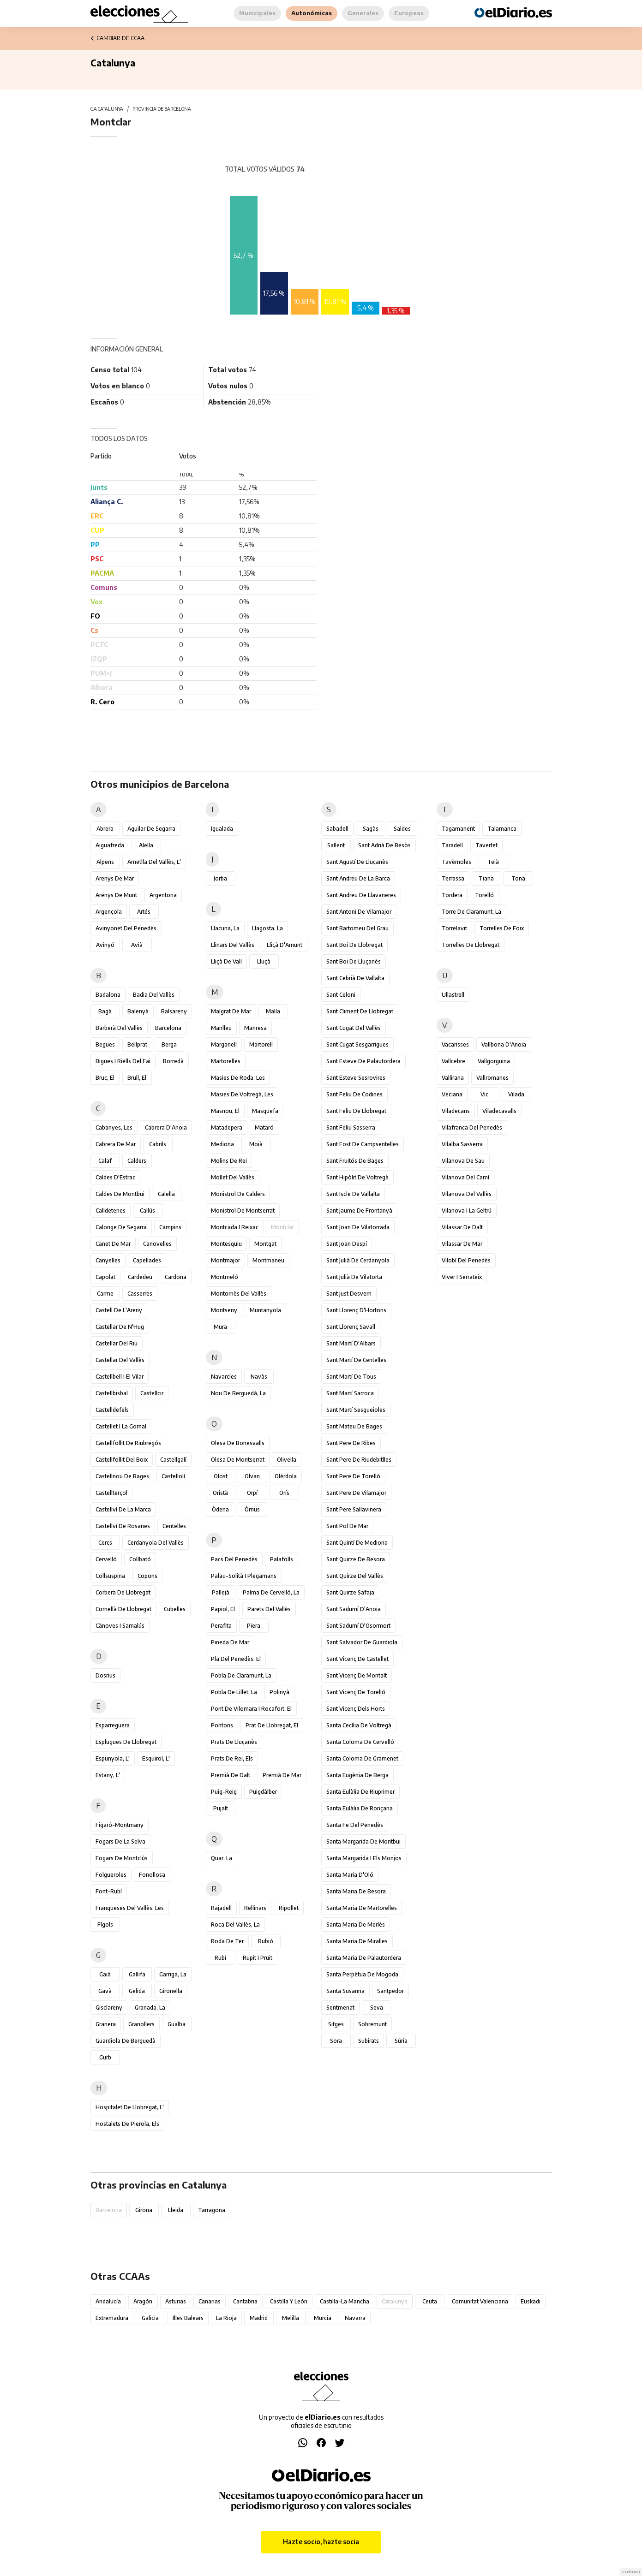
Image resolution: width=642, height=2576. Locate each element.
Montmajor (225, 1260)
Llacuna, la (225, 928)
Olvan (252, 1476)
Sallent (336, 845)
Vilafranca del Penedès (472, 1127)
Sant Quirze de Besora (355, 1559)
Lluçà (263, 961)
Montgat (265, 1243)
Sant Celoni (340, 994)
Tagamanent (458, 828)
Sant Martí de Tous (351, 1376)
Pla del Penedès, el (236, 1658)
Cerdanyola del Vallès (155, 1542)
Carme (105, 1293)
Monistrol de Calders (238, 1193)
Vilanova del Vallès (467, 1193)
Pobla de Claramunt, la (241, 1675)
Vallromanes (492, 1077)
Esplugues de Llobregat (126, 1741)
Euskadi (530, 2301)
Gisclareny (109, 2007)
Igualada (222, 828)
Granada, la (150, 2007)
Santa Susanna (345, 1990)
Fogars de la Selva (120, 1841)
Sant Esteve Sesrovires (355, 1077)
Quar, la (221, 1858)
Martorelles (225, 1061)
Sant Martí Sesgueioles (355, 1409)
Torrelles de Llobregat (470, 944)
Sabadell (337, 828)
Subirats (368, 2040)
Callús (147, 1210)
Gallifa (137, 1974)
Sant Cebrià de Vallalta (355, 978)
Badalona (108, 994)
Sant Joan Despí (346, 1243)
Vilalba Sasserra (462, 1144)
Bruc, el (105, 1077)
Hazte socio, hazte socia (321, 2542)
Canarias (209, 2301)
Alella (146, 845)
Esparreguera (113, 1725)
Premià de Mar (282, 1775)
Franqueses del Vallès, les (130, 1907)
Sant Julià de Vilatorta (354, 1276)
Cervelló (106, 1559)
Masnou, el (225, 1110)
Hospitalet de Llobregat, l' (130, 2107)
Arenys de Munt (116, 895)
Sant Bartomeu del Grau (357, 928)
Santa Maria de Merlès (355, 1924)
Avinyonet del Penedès (126, 928)
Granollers (141, 2024)
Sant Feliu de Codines (354, 1094)
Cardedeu (140, 1276)
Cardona (175, 1276)
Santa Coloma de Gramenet (362, 1758)
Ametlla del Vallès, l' (154, 861)
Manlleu (221, 1027)
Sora (336, 2040)
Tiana (486, 878)
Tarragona (211, 2210)
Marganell (224, 1044)
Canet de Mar (113, 1243)
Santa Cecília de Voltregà (358, 1725)
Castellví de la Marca (123, 1509)
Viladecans (456, 1110)
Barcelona (168, 1027)
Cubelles (175, 1609)
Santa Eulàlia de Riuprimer (360, 1791)
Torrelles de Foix (502, 928)
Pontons (222, 1725)
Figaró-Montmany (120, 1824)
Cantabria (245, 2301)
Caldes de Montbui (120, 1193)
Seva (376, 2007)
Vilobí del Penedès (466, 1260)
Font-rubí (109, 1891)
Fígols (105, 1924)
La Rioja (226, 2317)
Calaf (105, 1160)
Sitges (336, 2024)
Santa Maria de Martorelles (361, 1907)
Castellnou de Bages (122, 1476)
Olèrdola (286, 1476)
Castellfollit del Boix (122, 1459)
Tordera (452, 895)
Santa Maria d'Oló (349, 1874)
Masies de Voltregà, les (242, 1094)
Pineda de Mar (230, 1642)
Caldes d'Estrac (115, 1177)
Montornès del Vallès (238, 1293)
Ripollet (289, 1907)
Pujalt (220, 1808)
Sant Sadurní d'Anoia (353, 1609)
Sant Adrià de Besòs (384, 845)
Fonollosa (152, 1874)
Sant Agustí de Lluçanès (357, 861)
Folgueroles (111, 1874)
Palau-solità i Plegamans (243, 1575)
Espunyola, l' (113, 1758)
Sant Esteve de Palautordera (363, 1061)
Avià (137, 944)
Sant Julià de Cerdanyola (358, 1260)
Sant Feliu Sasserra (350, 1127)
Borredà (173, 1061)
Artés (143, 911)
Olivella (286, 1459)
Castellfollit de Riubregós (128, 1443)
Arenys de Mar (115, 878)
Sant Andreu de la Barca (358, 878)
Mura (220, 1326)
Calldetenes (111, 1210)
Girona (143, 2210)
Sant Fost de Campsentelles (362, 1144)
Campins (170, 1227)
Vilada (516, 1094)
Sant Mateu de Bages (354, 1426)
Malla (273, 1011)
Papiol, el (223, 1609)
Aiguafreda (110, 845)
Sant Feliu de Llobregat (356, 1110)
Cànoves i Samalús (120, 1625)
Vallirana (453, 1077)
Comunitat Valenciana (480, 2301)
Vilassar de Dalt (462, 1227)
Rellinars (255, 1907)
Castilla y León (288, 2301)
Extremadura (112, 2317)
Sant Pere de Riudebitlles (358, 1459)
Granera (106, 2024)
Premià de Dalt (230, 1775)
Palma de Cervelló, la (271, 1592)
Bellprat (137, 1044)
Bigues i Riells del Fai (123, 1061)
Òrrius (252, 1509)
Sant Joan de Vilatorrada (358, 1227)
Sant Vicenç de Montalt (356, 1675)
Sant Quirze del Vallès (354, 1575)
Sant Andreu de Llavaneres (361, 895)
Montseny (224, 1310)
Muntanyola (265, 1310)
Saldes (402, 828)
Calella (166, 1193)
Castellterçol (111, 1492)
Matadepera (226, 1127)
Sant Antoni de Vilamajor (358, 911)
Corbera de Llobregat (123, 1592)
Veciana (452, 1094)
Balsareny (174, 1011)
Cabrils (157, 1144)
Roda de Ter (227, 1941)
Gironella (170, 1990)
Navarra (355, 2317)
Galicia (150, 2317)
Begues (105, 1044)
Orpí (252, 1492)
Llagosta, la (267, 928)
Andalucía (108, 2301)
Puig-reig (224, 1791)
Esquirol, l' (156, 1758)
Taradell (452, 845)
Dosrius (105, 1675)
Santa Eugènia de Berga (357, 1775)
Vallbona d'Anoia (503, 1044)
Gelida (137, 1990)
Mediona (222, 1144)
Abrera (105, 828)
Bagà (105, 1011)
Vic (484, 1094)
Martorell (261, 1044)
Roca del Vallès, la (235, 1924)
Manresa (255, 1027)
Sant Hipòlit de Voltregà (357, 1177)
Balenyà (138, 1011)
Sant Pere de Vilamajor (356, 1492)
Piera (253, 1625)
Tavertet (486, 845)
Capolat (105, 1276)
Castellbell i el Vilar (120, 1376)
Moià (256, 1144)
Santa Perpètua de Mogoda (362, 1974)
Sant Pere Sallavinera (353, 1509)
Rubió (265, 1941)
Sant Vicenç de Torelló (355, 1692)
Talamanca (501, 828)
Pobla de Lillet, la (234, 1692)
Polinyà (279, 1692)
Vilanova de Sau (463, 1160)
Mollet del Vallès (232, 1177)
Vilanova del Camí (465, 1177)
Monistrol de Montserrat (243, 1210)
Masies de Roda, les (238, 1077)
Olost (221, 1476)
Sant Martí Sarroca (350, 1393)
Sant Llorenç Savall (350, 1326)
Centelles (174, 1526)
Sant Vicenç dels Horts (355, 1708)
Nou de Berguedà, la (238, 1393)
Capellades (147, 1260)
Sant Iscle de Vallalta (353, 1193)
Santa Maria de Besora (356, 1891)
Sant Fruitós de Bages (355, 1160)
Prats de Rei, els (232, 1758)
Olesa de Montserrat (237, 1459)
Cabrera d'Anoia (166, 1127)
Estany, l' (108, 1775)
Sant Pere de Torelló (353, 1476)
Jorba (220, 878)
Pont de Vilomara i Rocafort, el (251, 1708)
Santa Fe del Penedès (354, 1824)
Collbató (140, 1559)
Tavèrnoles (456, 861)
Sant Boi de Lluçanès (353, 961)
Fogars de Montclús (122, 1858)
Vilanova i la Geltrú (467, 1210)
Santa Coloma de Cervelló (360, 1741)
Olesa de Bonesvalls (237, 1443)
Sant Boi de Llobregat (354, 944)
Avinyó (105, 944)
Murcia (322, 2317)
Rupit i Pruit (257, 1957)
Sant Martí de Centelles (356, 1359)
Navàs (259, 1376)
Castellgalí (173, 1459)
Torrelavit (454, 928)
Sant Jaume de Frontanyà (359, 1210)
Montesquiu (226, 1243)
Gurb (105, 2057)
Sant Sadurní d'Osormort (358, 1625)
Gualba (177, 2024)
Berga (169, 1044)
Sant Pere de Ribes (351, 1443)
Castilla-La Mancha (344, 2301)
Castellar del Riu (117, 1343)
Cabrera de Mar (116, 1144)
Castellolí (173, 1476)
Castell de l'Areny (119, 1310)
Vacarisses (455, 1044)
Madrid (259, 2317)
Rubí (220, 1957)
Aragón (142, 2301)
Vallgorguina (494, 1061)
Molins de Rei (229, 1160)
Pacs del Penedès (234, 1559)
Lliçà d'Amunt (284, 944)
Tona (518, 878)
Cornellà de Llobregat (123, 1609)
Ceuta (429, 2301)
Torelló (484, 895)
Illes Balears (188, 2317)
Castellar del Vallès (120, 1359)
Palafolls (281, 1559)
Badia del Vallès (153, 994)
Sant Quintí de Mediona (357, 1542)
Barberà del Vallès (119, 1027)
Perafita (221, 1625)
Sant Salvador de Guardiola (361, 1642)
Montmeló (224, 1276)
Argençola (109, 911)
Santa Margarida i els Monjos (364, 1858)
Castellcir (151, 1393)
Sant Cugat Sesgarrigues (357, 1044)
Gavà (105, 1990)
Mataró (264, 1127)
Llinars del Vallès (232, 944)
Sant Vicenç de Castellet (357, 1658)
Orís (284, 1492)
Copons (147, 1575)
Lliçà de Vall (226, 961)
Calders (136, 1160)
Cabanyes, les (114, 1127)
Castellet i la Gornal (121, 1426)
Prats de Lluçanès (234, 1741)
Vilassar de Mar (462, 1243)
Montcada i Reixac (234, 1227)
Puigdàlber (263, 1791)
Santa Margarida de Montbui (363, 1841)
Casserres (139, 1293)
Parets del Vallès (269, 1609)
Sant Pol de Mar (347, 1526)
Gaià (105, 1974)
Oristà (220, 1492)
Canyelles (108, 1260)
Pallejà (220, 1592)
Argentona (163, 895)
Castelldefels (112, 1409)
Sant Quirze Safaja (350, 1592)
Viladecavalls (499, 1110)
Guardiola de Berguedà (126, 2040)
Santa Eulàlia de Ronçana (359, 1808)
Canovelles (157, 1243)
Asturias (175, 2301)
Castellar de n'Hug (120, 1326)
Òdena (220, 1509)
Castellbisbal (112, 1393)
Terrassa (453, 878)
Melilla (290, 2317)
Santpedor (390, 1990)
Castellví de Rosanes (123, 1526)
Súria (401, 2040)
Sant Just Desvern (349, 1293)
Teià (493, 861)
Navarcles (224, 1376)
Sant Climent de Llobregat (359, 1011)
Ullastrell (453, 994)
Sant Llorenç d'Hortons (356, 1310)
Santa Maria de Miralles (357, 1941)
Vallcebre (453, 1061)
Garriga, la (172, 1974)
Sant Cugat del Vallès (353, 1027)
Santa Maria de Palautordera (363, 1957)
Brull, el (136, 1077)
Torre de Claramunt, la (471, 911)
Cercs (105, 1542)
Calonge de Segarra (121, 1227)
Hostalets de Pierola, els (127, 2123)
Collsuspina (110, 1575)
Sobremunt (372, 2024)
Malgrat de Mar (231, 1011)
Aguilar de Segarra (151, 828)
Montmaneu (268, 1260)
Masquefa (265, 1110)
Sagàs (370, 828)
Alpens (105, 861)
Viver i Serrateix (462, 1276)
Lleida (175, 2210)
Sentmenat (340, 2007)
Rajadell (221, 1907)
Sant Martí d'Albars (351, 1343)
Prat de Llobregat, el (272, 1725)
